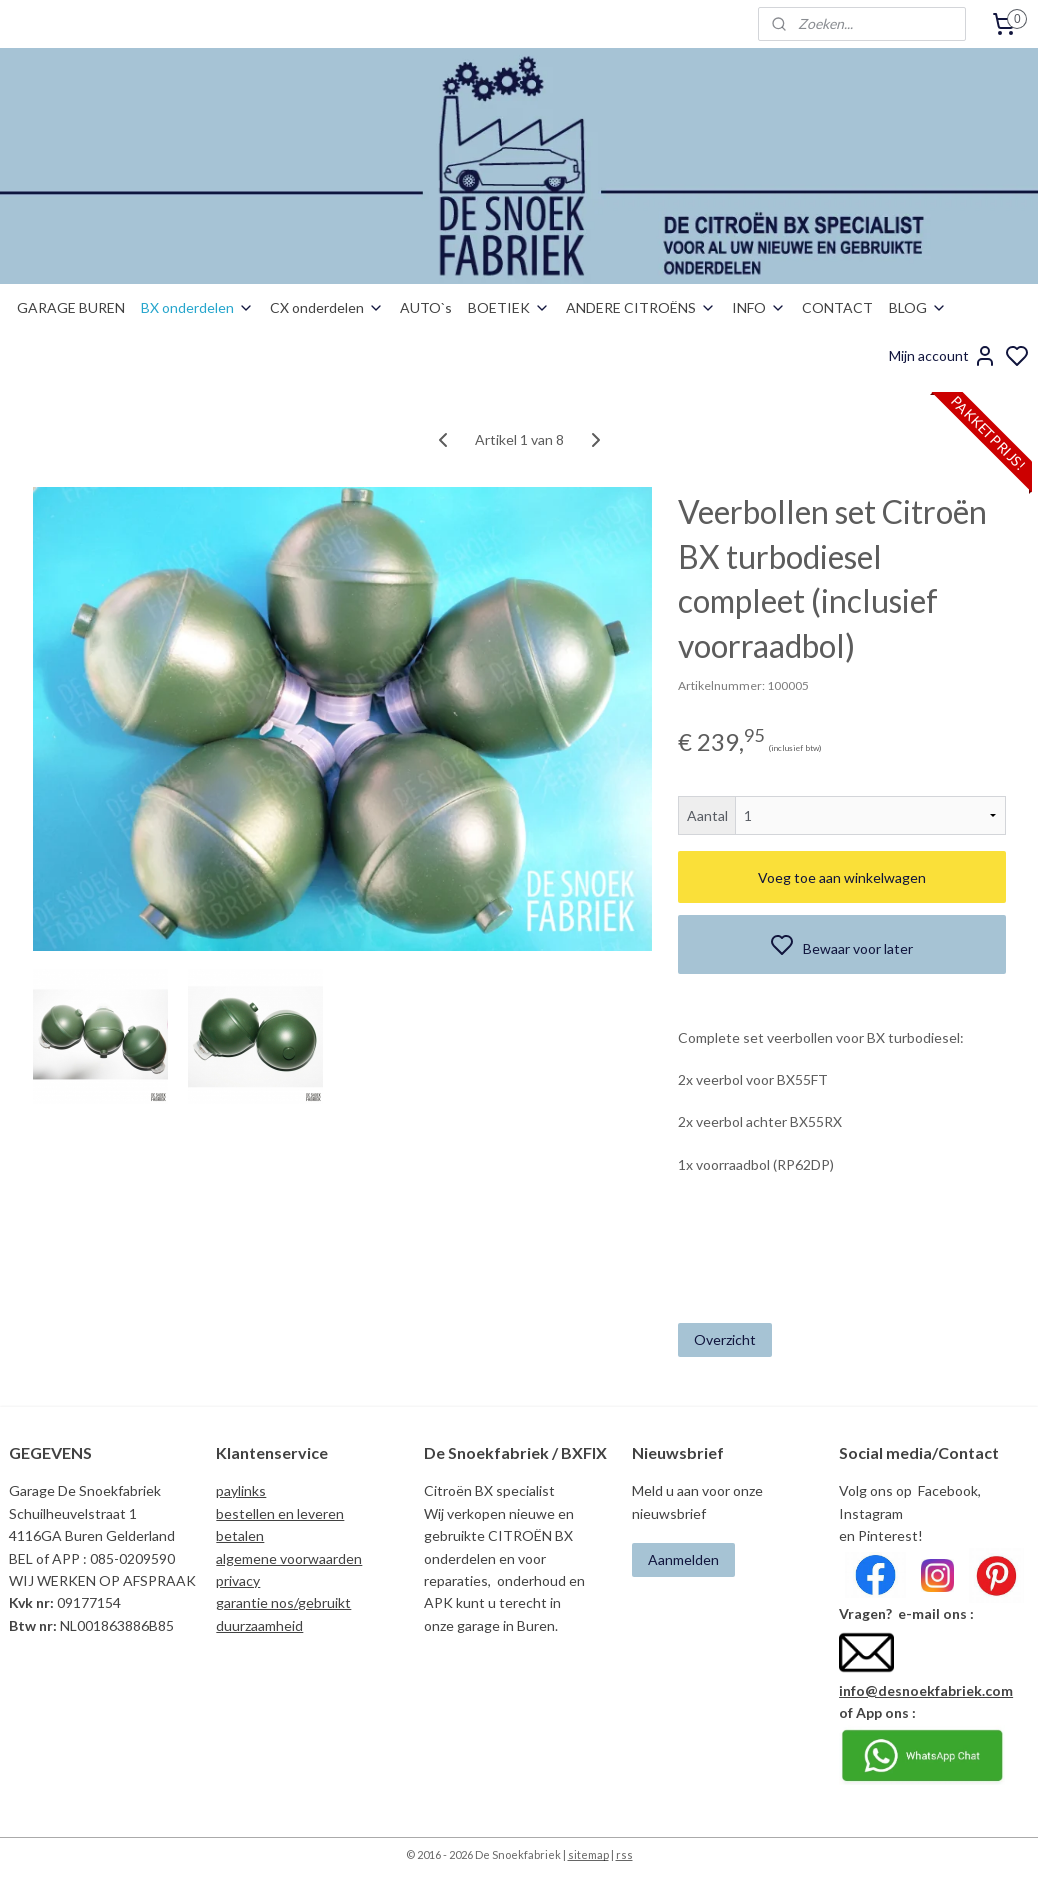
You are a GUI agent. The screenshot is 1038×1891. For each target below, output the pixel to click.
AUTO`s (426, 307)
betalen (240, 1535)
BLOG (918, 307)
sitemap (588, 1854)
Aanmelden (683, 1559)
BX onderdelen (197, 307)
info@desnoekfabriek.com (926, 1690)
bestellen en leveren (280, 1513)
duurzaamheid (259, 1625)
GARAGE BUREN (71, 307)
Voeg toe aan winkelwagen (842, 876)
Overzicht (725, 1339)
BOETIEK (509, 307)
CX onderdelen (327, 307)
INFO (759, 307)
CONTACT (837, 307)
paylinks (241, 1490)
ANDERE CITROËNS (641, 307)
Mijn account (943, 356)
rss (624, 1854)
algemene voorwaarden (289, 1558)
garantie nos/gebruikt (283, 1602)
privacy (238, 1580)
